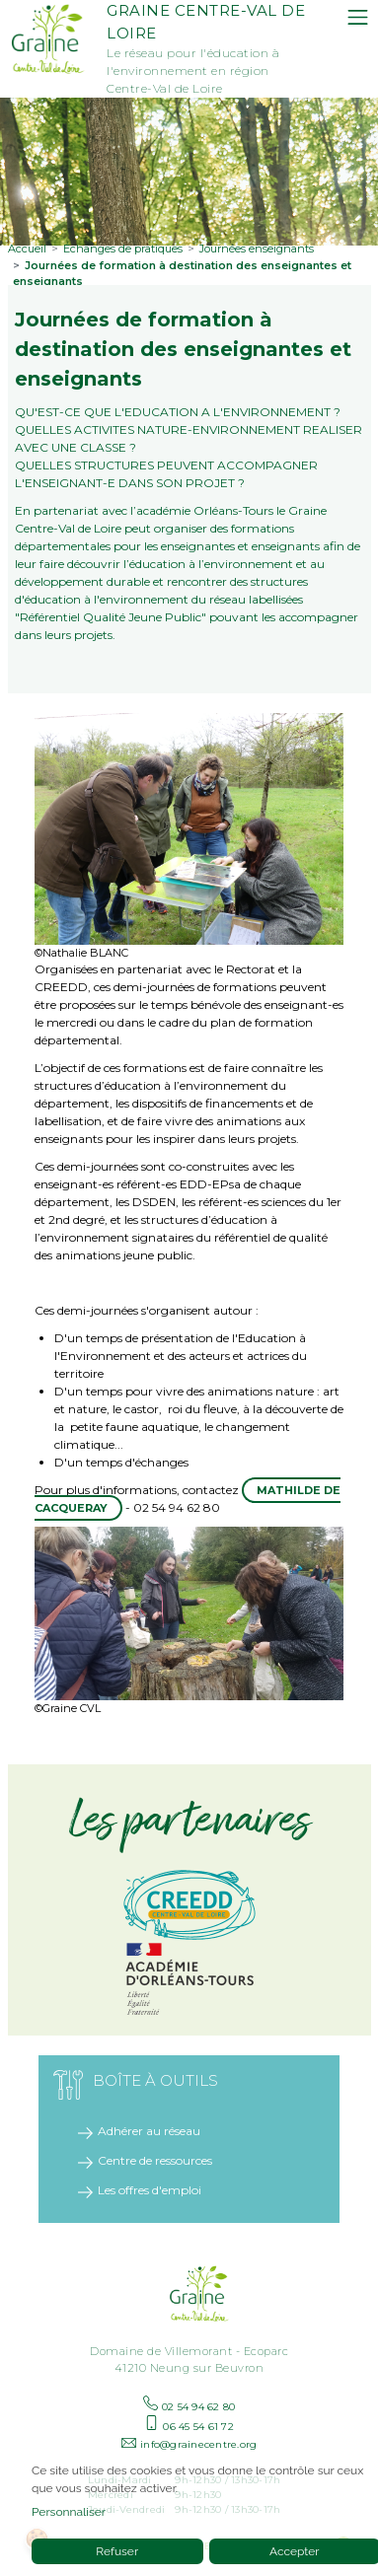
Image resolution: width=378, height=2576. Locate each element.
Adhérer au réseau (149, 2122)
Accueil (27, 241)
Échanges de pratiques (123, 241)
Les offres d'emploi (149, 2182)
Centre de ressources (155, 2152)
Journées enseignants (256, 241)
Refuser (117, 2551)
